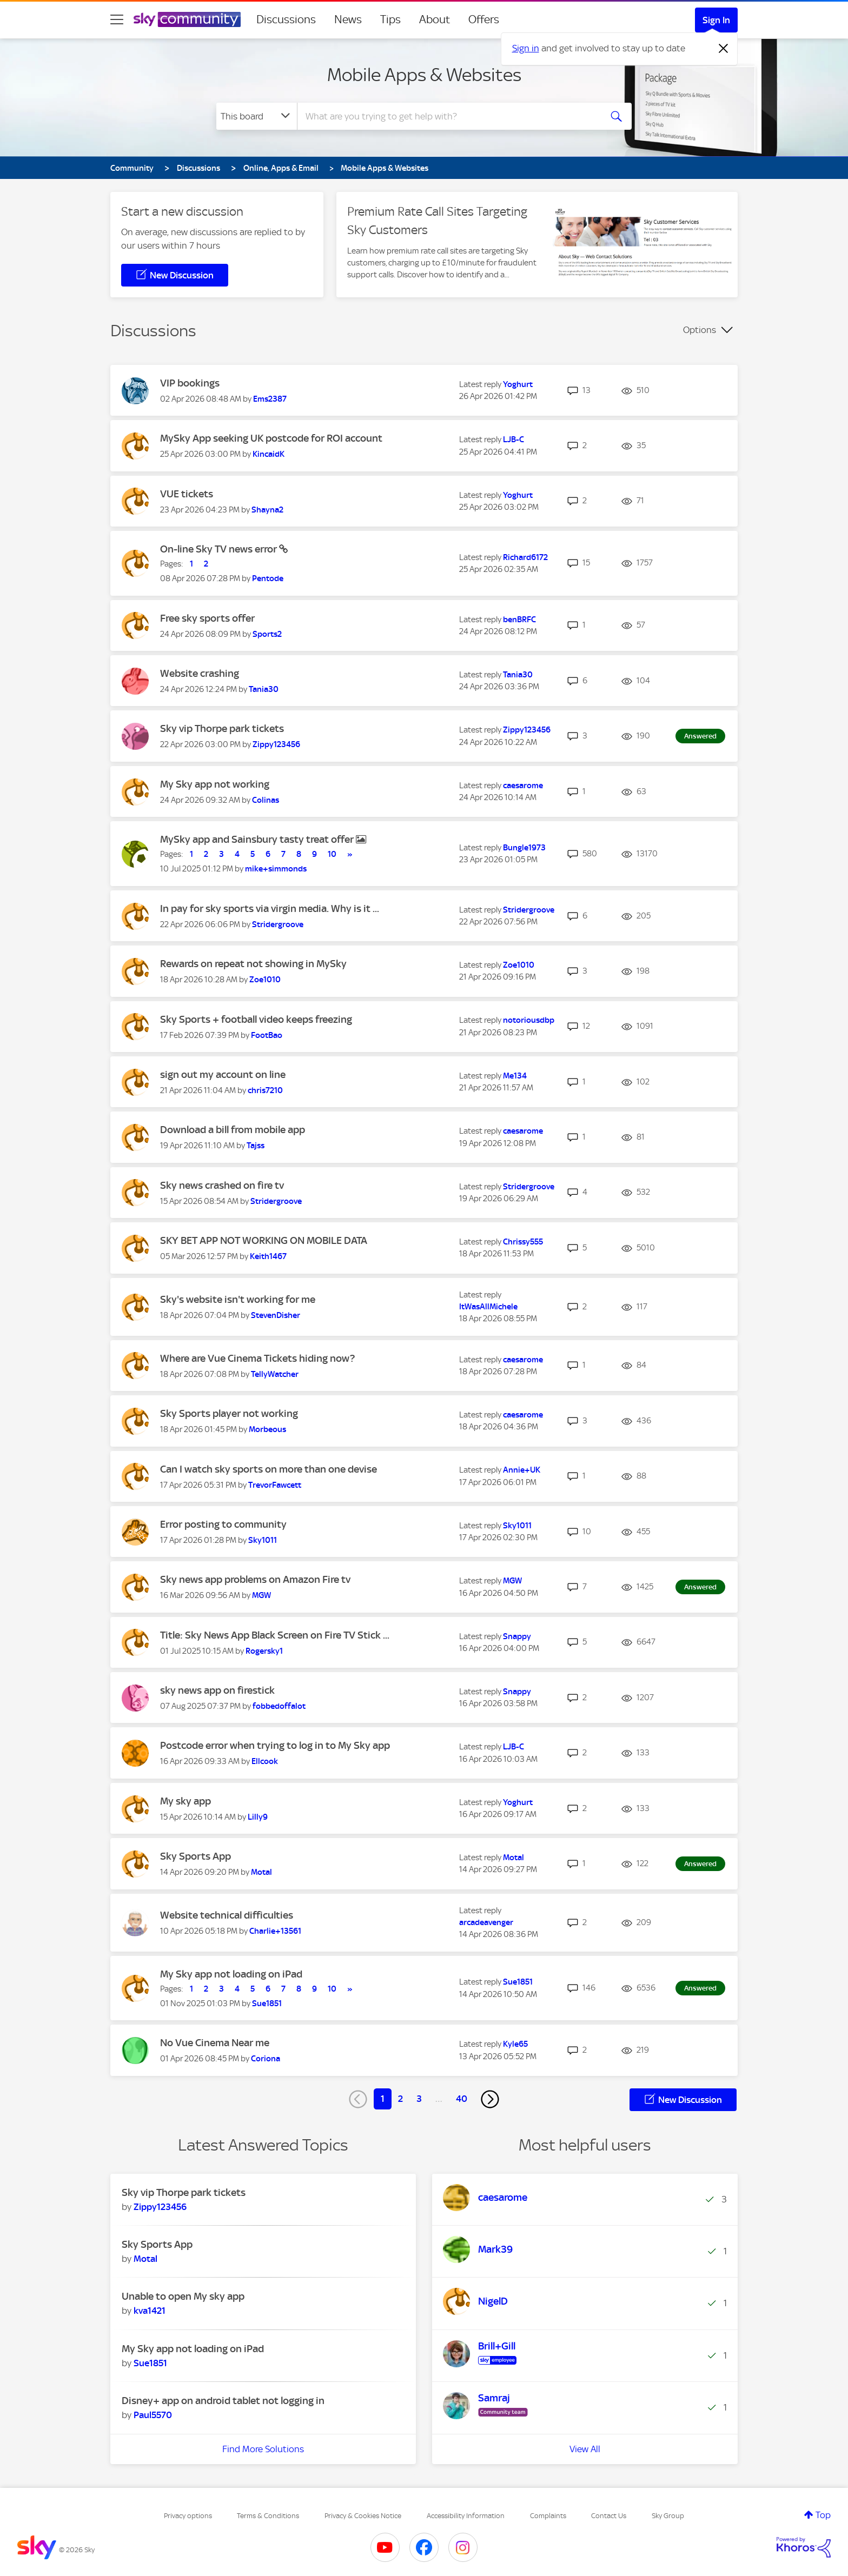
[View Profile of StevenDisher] (275, 1315)
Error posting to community (223, 1524)
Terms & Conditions (268, 2516)
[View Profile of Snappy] (517, 1636)
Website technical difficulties (226, 1915)
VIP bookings (190, 383)
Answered (700, 736)
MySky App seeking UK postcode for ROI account (271, 438)
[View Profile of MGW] (261, 1595)
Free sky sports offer (207, 618)
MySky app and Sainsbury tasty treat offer (258, 839)
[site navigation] (116, 19)
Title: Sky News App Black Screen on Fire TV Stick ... (274, 1635)
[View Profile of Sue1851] (267, 2003)
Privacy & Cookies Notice (362, 2516)
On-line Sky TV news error (219, 549)
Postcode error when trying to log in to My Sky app (275, 1745)
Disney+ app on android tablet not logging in (223, 2400)
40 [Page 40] (461, 2098)
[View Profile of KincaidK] (268, 454)
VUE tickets (186, 494)
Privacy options (188, 2516)
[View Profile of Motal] (261, 1872)
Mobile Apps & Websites (424, 74)
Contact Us (608, 2516)
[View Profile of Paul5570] (153, 2414)
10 (332, 854)
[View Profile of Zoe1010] (265, 979)
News (348, 19)
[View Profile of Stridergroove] (277, 924)
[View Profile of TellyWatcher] (275, 1374)
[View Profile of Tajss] (255, 1145)
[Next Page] (490, 2099)
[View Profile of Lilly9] (258, 1817)
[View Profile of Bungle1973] (524, 848)
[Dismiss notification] (723, 48)
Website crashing (199, 673)
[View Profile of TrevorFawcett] (274, 1485)
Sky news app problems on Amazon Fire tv (255, 1579)
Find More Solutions (263, 2449)
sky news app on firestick (217, 1690)
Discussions (286, 19)
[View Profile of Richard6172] (525, 557)
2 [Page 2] (400, 2098)
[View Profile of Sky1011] (262, 1540)
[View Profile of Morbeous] (267, 1429)
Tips (390, 19)
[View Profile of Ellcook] (264, 1761)
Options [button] (699, 329)
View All (584, 2449)
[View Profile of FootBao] (266, 1035)
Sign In (716, 20)
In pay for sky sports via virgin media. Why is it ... (269, 908)
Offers (483, 19)
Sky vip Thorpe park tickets (222, 728)
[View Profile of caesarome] (523, 785)
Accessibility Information (466, 2516)
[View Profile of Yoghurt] (518, 384)
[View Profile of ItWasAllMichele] (488, 1307)
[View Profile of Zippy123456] (276, 744)
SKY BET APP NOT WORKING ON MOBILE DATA (263, 1240)
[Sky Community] (187, 19)
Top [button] (823, 2515)
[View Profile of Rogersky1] (264, 1651)
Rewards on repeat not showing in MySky (253, 963)
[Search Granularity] (256, 116)
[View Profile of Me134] (515, 1076)
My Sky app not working (214, 784)
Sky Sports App (195, 1856)
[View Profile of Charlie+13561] (275, 1931)
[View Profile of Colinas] (265, 800)
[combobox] (447, 116)
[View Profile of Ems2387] (270, 399)
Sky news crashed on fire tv (222, 1185)
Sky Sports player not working (229, 1413)
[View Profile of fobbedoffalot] (279, 1706)
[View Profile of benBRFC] (519, 619)
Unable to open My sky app (183, 2296)
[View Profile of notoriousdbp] (528, 1020)
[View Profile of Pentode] (267, 578)
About (434, 19)
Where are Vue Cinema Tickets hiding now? (257, 1358)
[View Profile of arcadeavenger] (486, 1922)
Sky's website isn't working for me (237, 1299)
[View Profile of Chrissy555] (523, 1242)
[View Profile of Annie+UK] (521, 1470)
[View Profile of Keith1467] (268, 1256)
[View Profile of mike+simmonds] (276, 869)
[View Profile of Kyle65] (515, 2044)
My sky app (185, 1801)
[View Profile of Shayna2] (267, 510)
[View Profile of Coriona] (265, 2059)
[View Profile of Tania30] (264, 689)
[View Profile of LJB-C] (513, 439)
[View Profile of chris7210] (265, 1090)
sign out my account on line (223, 1074)
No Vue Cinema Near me (214, 2042)
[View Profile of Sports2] (267, 634)
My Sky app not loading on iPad (231, 1974)
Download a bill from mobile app (232, 1129)
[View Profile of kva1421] (149, 2310)
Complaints (548, 2516)
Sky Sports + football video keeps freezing (256, 1019)
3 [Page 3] (419, 2098)
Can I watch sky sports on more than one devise (268, 1469)
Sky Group (668, 2516)
